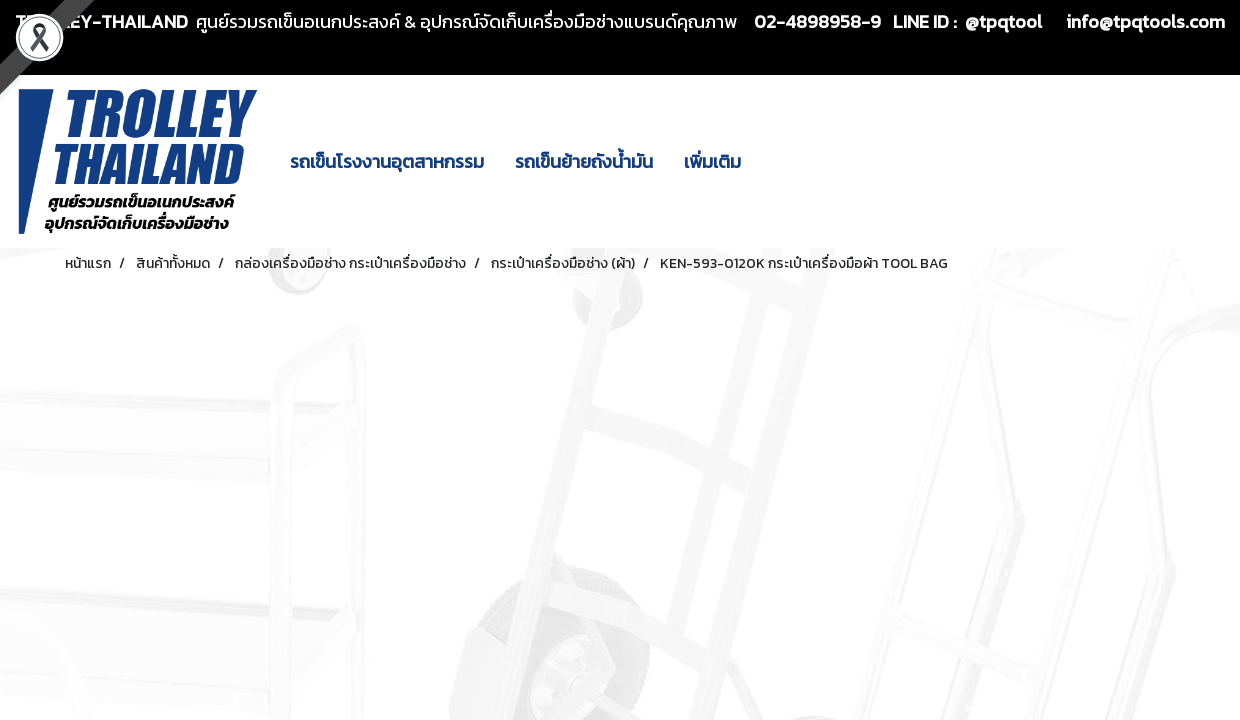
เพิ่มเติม (712, 161)
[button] (774, 162)
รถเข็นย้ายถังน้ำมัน (584, 161)
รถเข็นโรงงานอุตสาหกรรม (387, 161)
